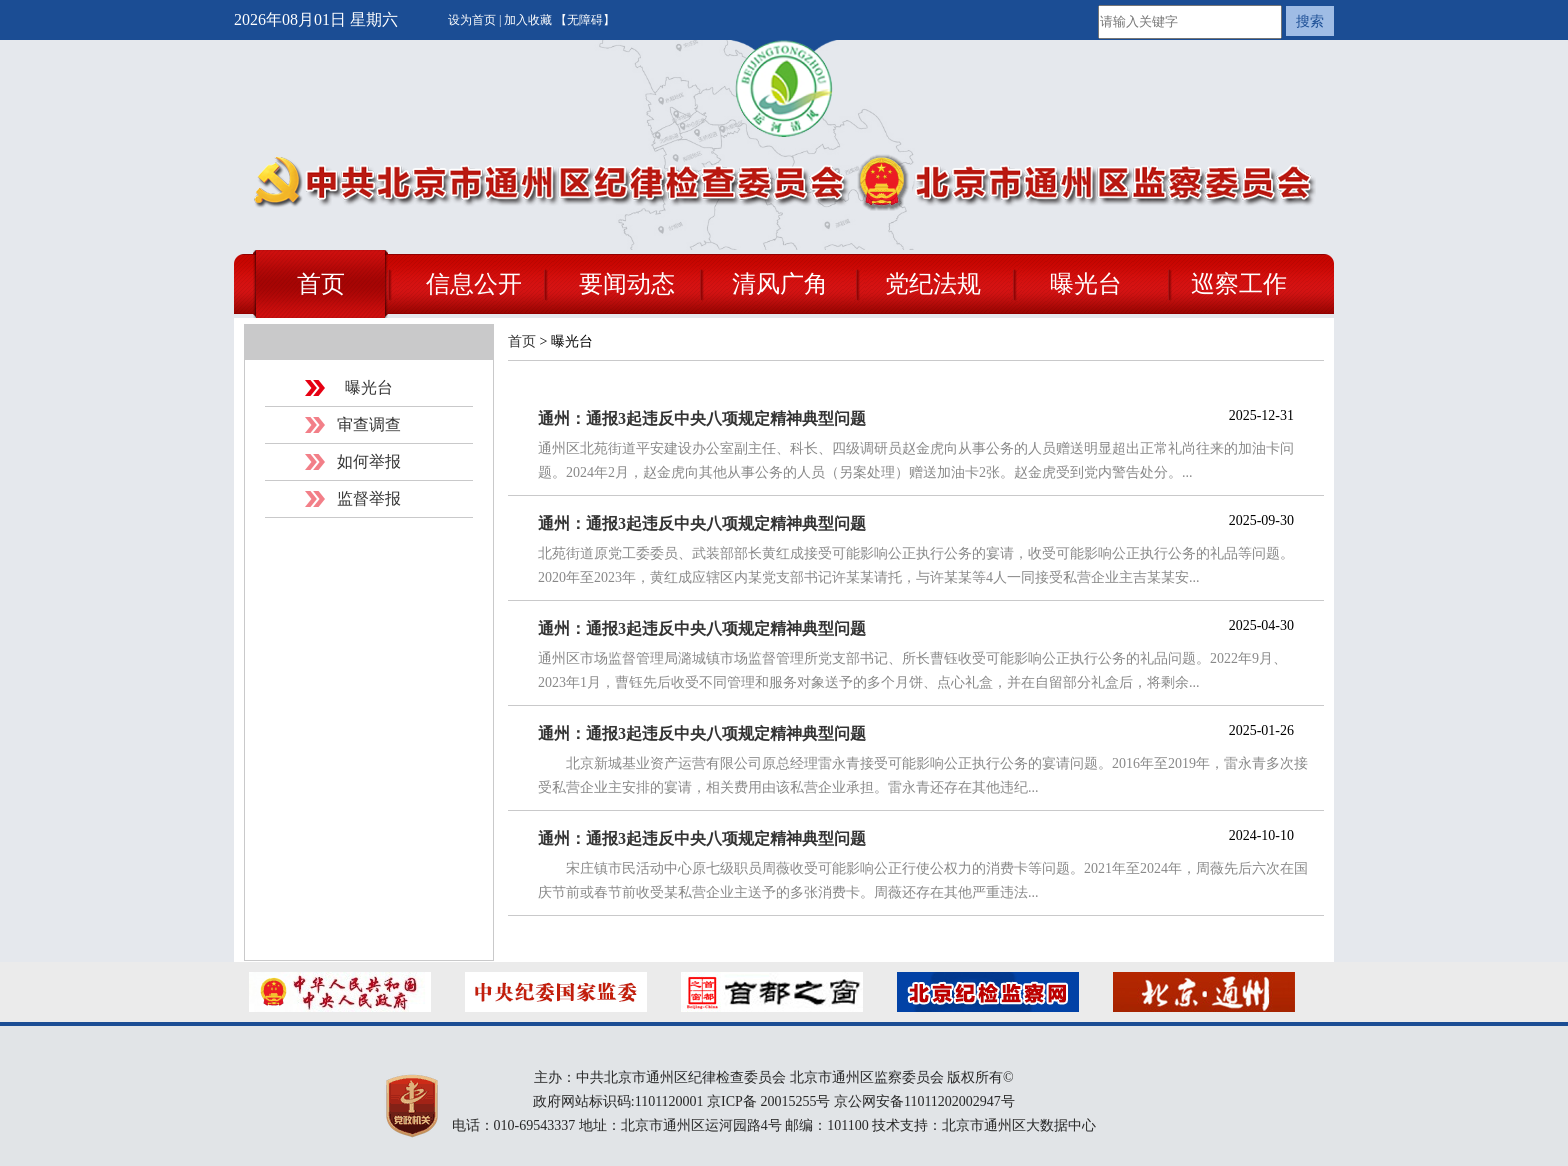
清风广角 (780, 284)
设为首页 (473, 20)
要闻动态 (627, 284)
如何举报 (369, 461)
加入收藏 (529, 20)
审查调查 (369, 424)
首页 (321, 284)
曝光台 (1086, 284)
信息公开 (474, 284)
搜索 (1310, 21)
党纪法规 (933, 284)
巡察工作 (1239, 284)
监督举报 (369, 498)
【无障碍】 (585, 20)
